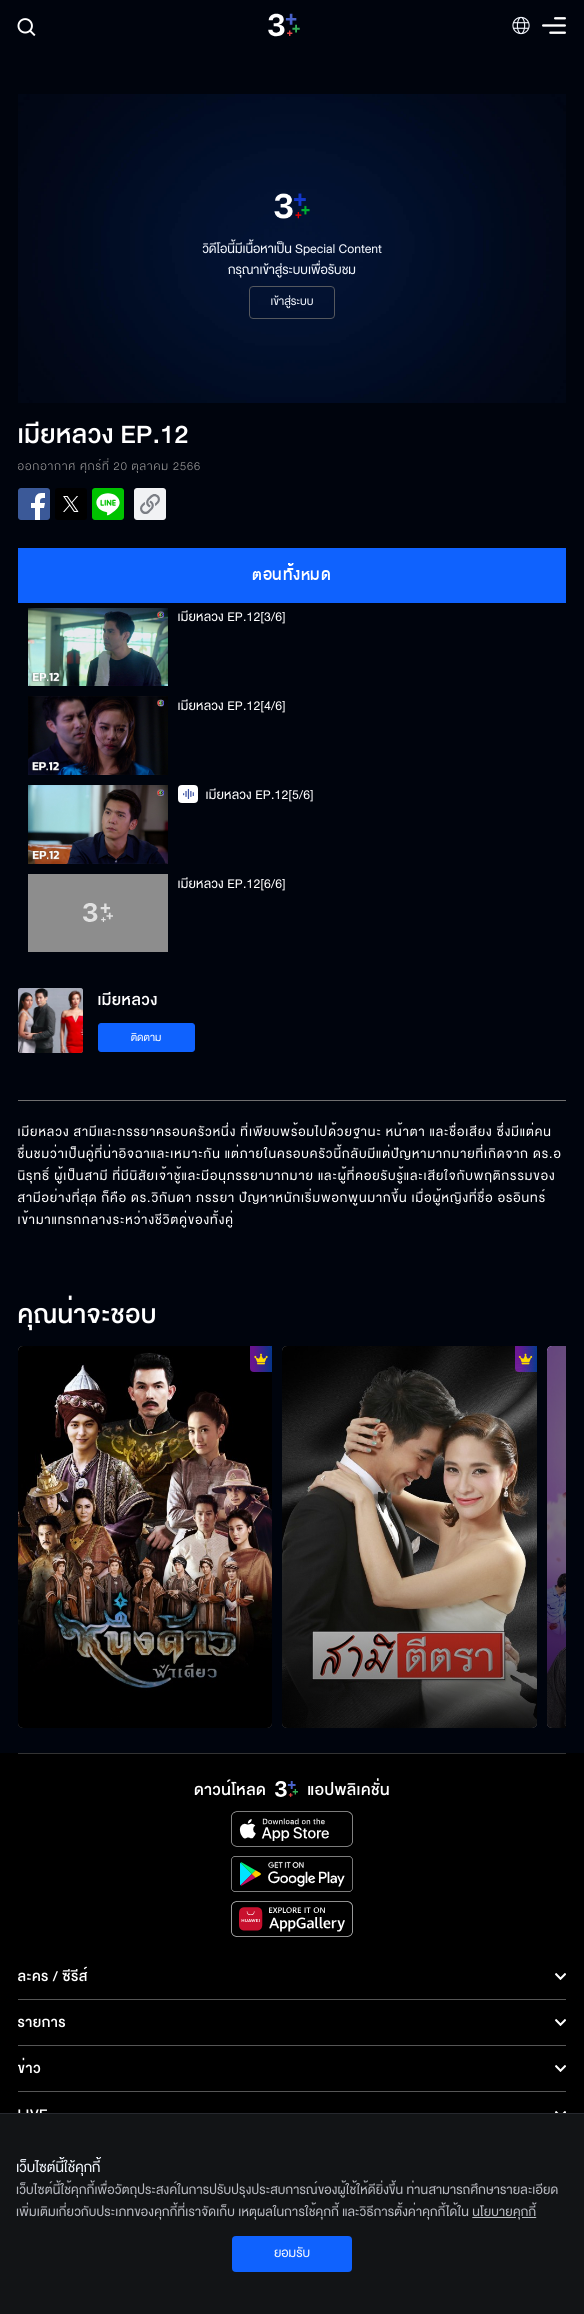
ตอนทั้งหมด (291, 575)
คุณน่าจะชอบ (87, 1316)
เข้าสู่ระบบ (291, 302)
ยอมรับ (292, 2253)
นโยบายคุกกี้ (504, 2212)
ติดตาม (146, 1037)
